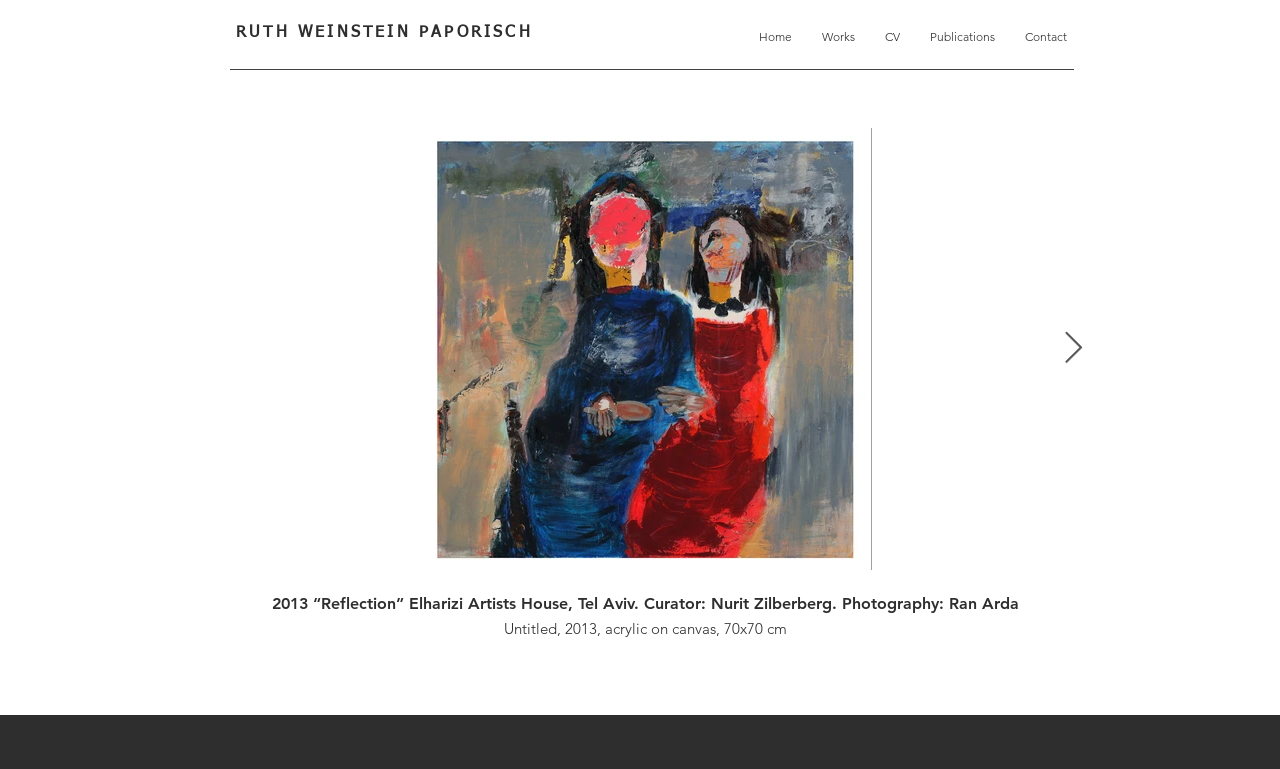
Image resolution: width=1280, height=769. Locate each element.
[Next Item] (1073, 349)
